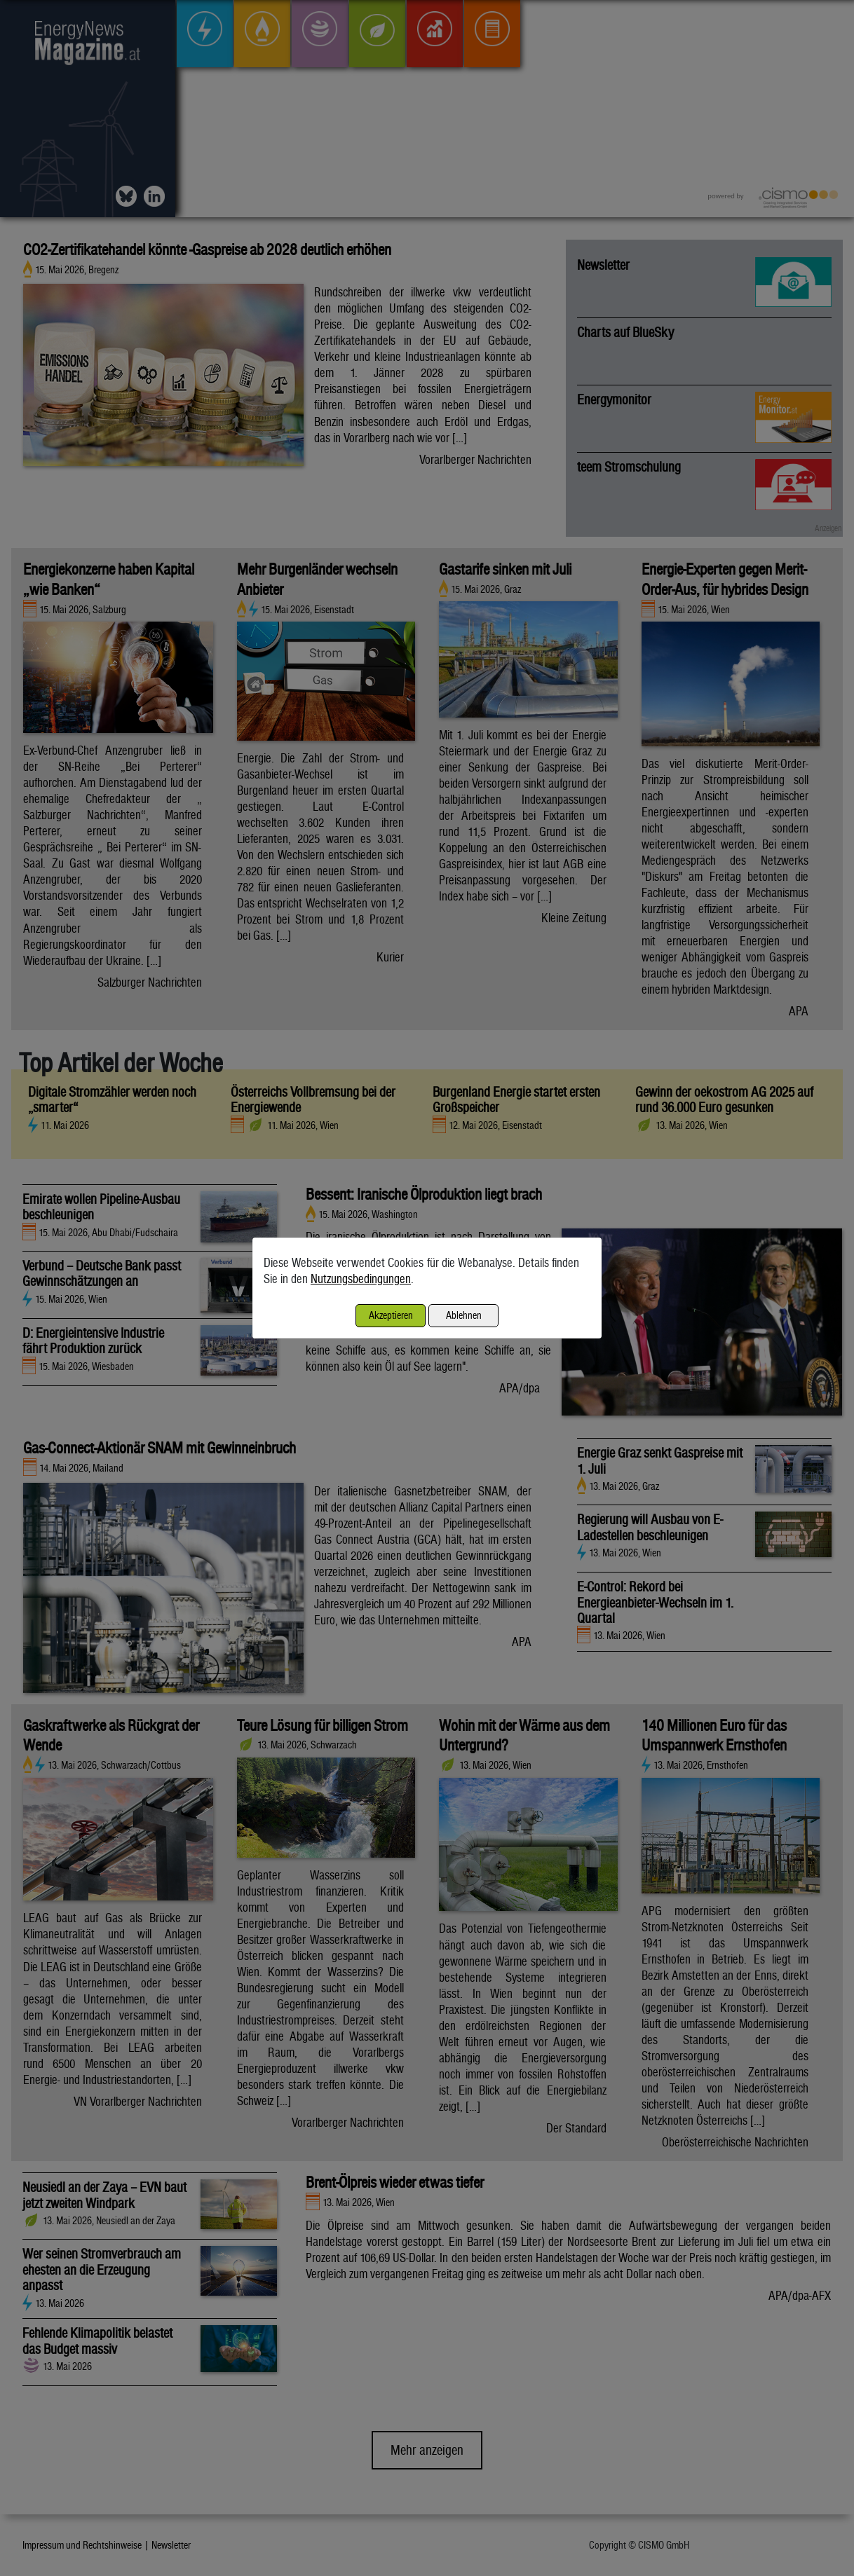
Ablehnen (464, 1315)
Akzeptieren (391, 1315)
